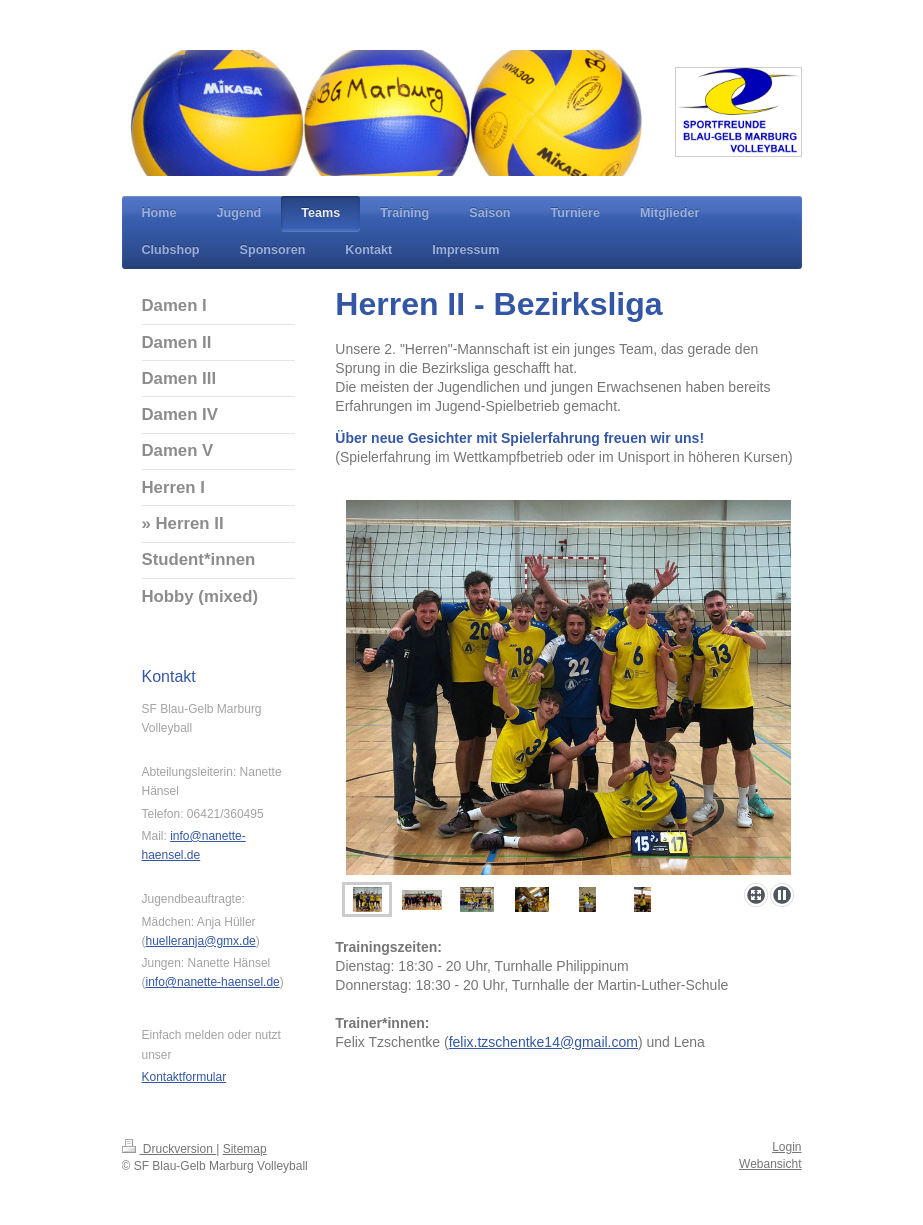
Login (786, 1147)
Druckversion (169, 1149)
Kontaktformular (184, 1077)
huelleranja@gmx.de (201, 941)
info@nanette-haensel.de (213, 982)
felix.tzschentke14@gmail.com (543, 1042)
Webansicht (770, 1164)
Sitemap (245, 1149)
